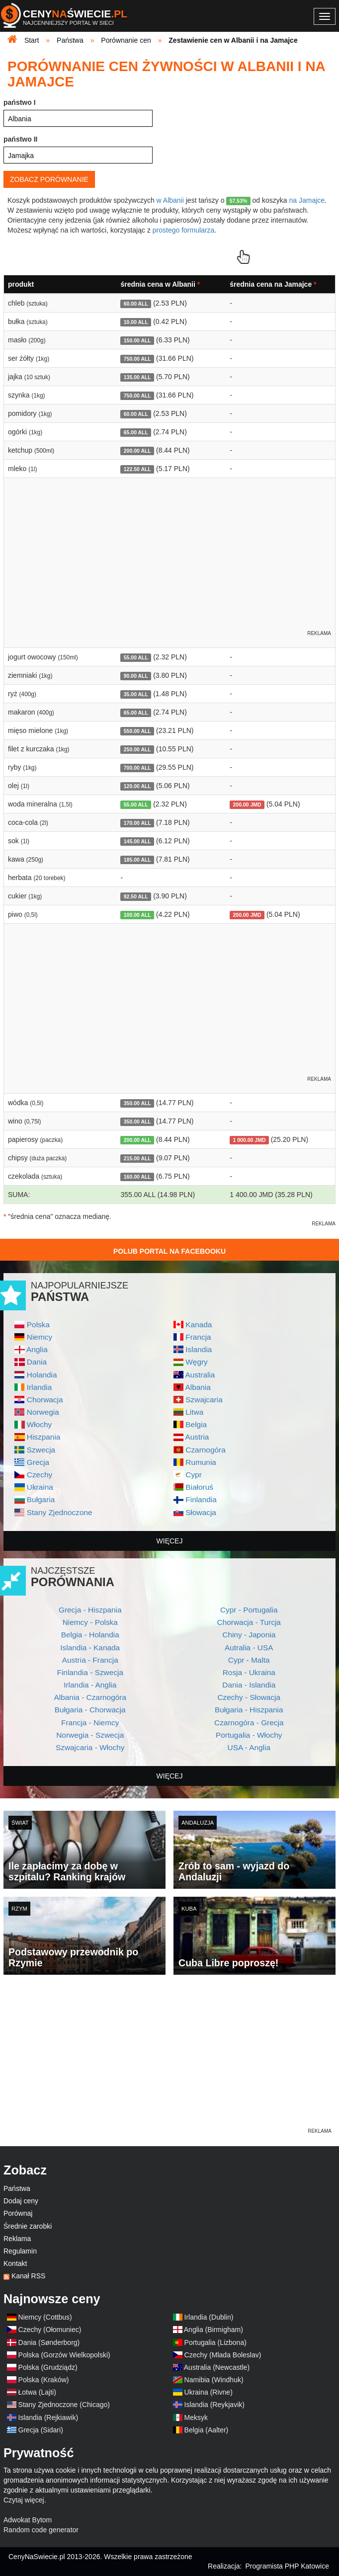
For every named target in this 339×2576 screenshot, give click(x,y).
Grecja (38, 1462)
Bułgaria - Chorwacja (90, 1709)
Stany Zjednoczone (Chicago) (64, 2405)
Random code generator (41, 2530)
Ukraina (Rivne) (208, 2392)
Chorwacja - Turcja (249, 1622)
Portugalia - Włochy (249, 1735)
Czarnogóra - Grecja (248, 1722)
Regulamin (20, 2251)
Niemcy (39, 1337)
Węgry (196, 1362)
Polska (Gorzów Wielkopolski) (64, 2355)
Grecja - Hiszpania (90, 1610)
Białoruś (199, 1487)
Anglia (37, 1349)
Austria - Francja (90, 1660)
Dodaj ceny (20, 2201)
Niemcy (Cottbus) (45, 2317)
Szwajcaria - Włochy (90, 1747)
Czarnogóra (205, 1450)
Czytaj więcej (23, 2500)
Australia (200, 1374)
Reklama (17, 2239)
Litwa (194, 1412)
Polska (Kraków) (43, 2380)
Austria (197, 1437)
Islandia (198, 1349)
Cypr (193, 1474)
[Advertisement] (169, 2056)
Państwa (16, 2188)
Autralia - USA (249, 1647)
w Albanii (170, 200)
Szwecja (41, 1450)
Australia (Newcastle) (217, 2367)
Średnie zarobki (27, 2226)
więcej (170, 1541)
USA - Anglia (249, 1747)
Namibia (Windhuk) (214, 2380)
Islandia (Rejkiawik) (48, 2417)
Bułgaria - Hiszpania (249, 1709)
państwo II (20, 139)
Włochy (39, 1424)
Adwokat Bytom (27, 2520)
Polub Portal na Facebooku (169, 1251)
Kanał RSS (28, 2276)
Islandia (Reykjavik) (214, 2405)
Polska (38, 1324)
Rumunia (200, 1462)
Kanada (198, 1324)
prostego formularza (184, 230)
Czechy (39, 1474)
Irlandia (39, 1387)
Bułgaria (41, 1499)
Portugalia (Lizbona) (215, 2342)
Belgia (196, 1424)
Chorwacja (45, 1399)
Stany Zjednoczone (59, 1512)
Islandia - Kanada (90, 1647)
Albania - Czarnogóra (90, 1697)
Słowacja (200, 1512)
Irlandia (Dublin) (209, 2317)
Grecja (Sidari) (40, 2430)
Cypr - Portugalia (248, 1610)
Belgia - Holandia (90, 1634)
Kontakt (15, 2263)
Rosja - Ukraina (249, 1672)
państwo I (19, 102)
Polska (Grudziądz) (48, 2367)
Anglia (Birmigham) (213, 2330)
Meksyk (196, 2417)
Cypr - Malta (249, 1660)
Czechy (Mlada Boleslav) (222, 2355)
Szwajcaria (203, 1399)
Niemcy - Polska (90, 1622)
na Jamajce (307, 200)
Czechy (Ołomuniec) (50, 2330)
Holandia (42, 1374)
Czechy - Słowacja (248, 1697)
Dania (37, 1362)
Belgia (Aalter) (206, 2430)
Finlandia (200, 1499)
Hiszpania (44, 1437)
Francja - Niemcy (90, 1722)
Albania (197, 1387)
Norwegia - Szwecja (90, 1735)
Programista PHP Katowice (287, 2566)
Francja (198, 1337)
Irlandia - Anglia (90, 1685)
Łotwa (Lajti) (37, 2392)
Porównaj (17, 2213)
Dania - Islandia (248, 1685)
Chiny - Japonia (248, 1634)
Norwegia (43, 1412)
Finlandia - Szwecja (90, 1672)
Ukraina (40, 1487)
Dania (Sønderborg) (49, 2342)
